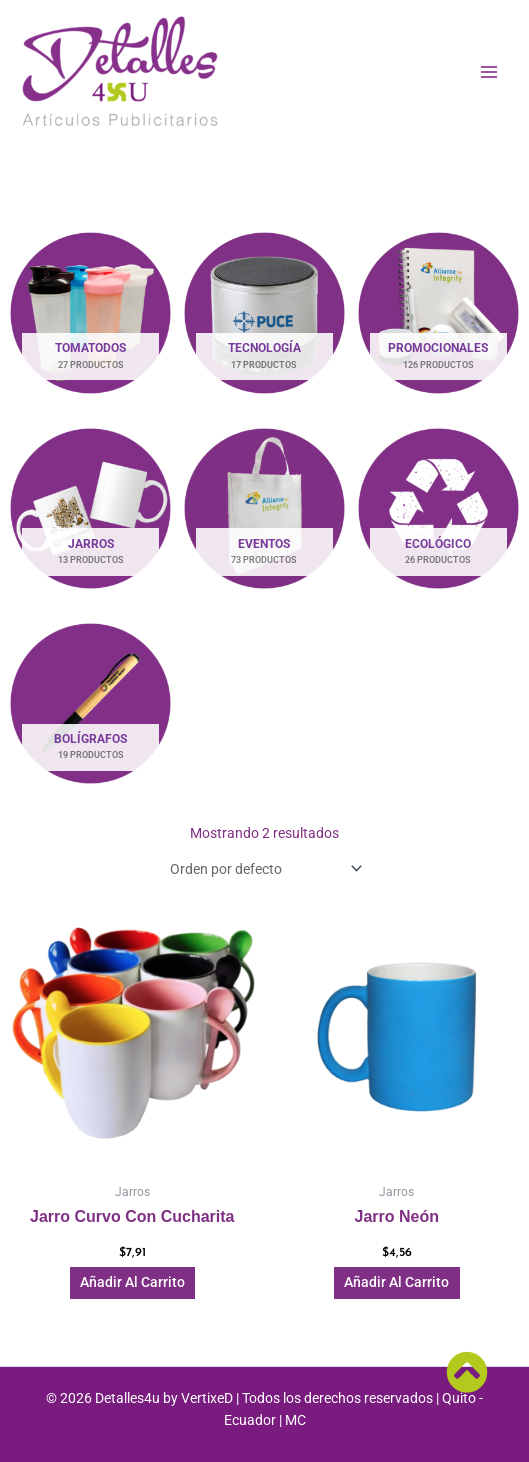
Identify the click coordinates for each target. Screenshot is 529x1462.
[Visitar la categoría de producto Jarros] (91, 508)
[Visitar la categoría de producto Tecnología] (265, 312)
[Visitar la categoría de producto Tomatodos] (91, 312)
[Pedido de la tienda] (264, 869)
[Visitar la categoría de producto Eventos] (265, 508)
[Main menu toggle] (489, 71)
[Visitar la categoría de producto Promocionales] (438, 312)
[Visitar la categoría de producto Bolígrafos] (91, 703)
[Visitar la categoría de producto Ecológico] (438, 508)
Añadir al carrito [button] (132, 1282)
